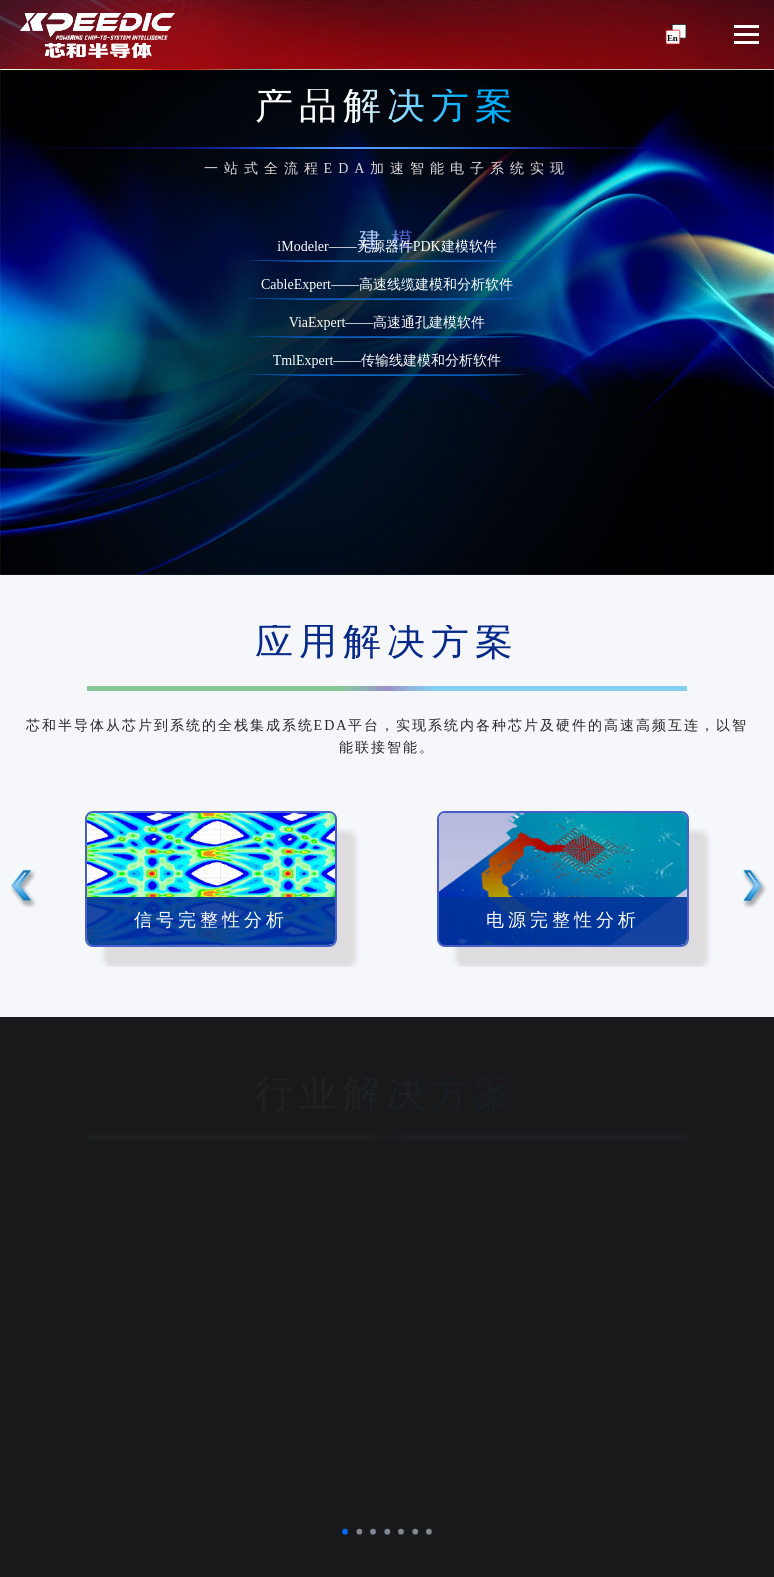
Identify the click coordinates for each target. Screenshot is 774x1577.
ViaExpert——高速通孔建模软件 (387, 323)
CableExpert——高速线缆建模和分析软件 (387, 285)
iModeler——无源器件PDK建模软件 (386, 247)
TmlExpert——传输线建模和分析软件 (387, 361)
